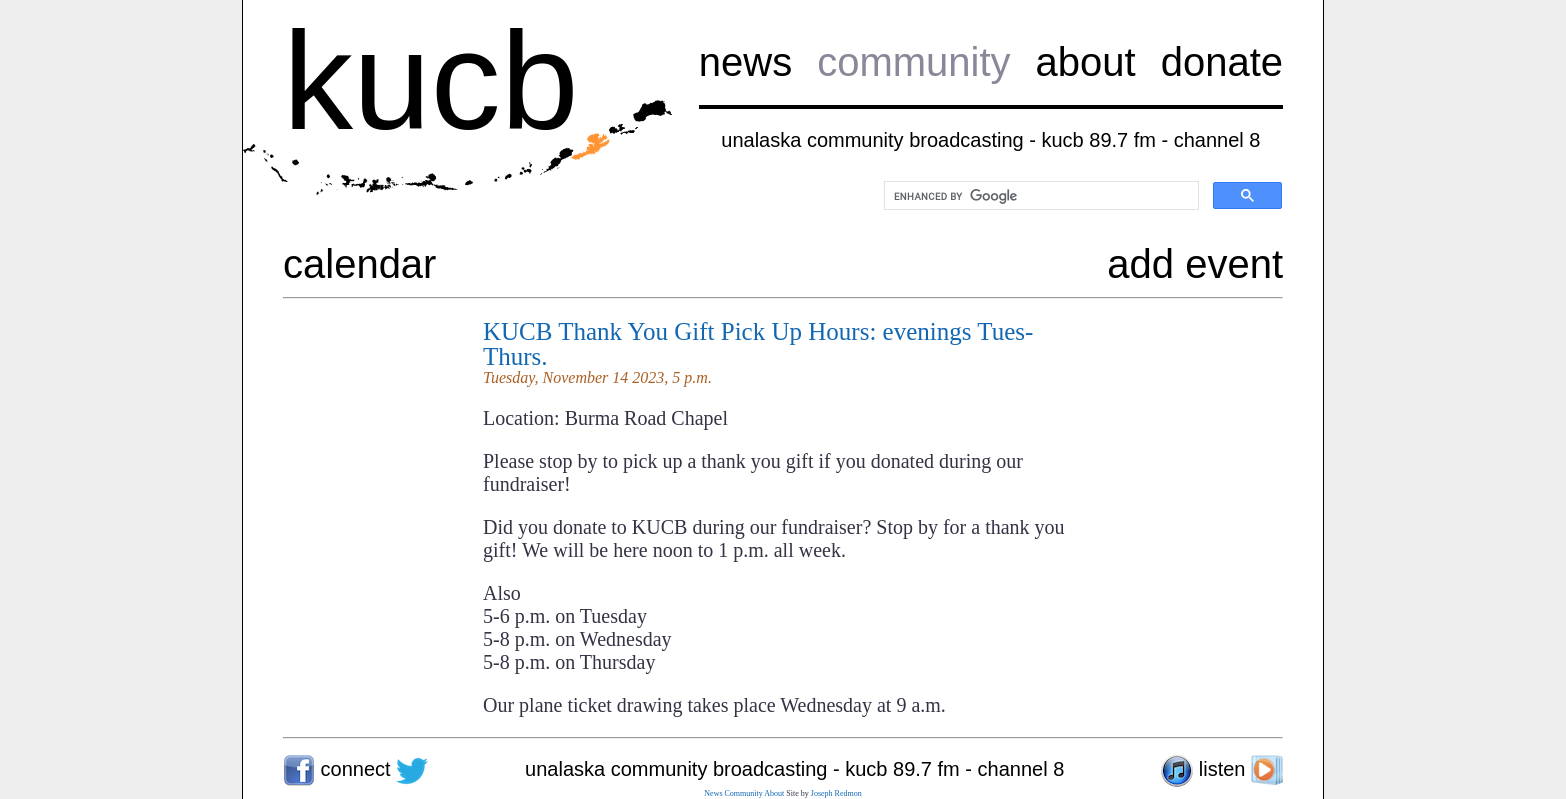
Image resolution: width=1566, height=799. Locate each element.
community (913, 62)
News (713, 793)
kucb (431, 80)
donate (1222, 62)
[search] (1039, 196)
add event (1195, 264)
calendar (359, 264)
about (1086, 62)
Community (744, 793)
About (774, 793)
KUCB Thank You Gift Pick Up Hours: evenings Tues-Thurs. (758, 344)
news (745, 62)
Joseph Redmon (836, 793)
